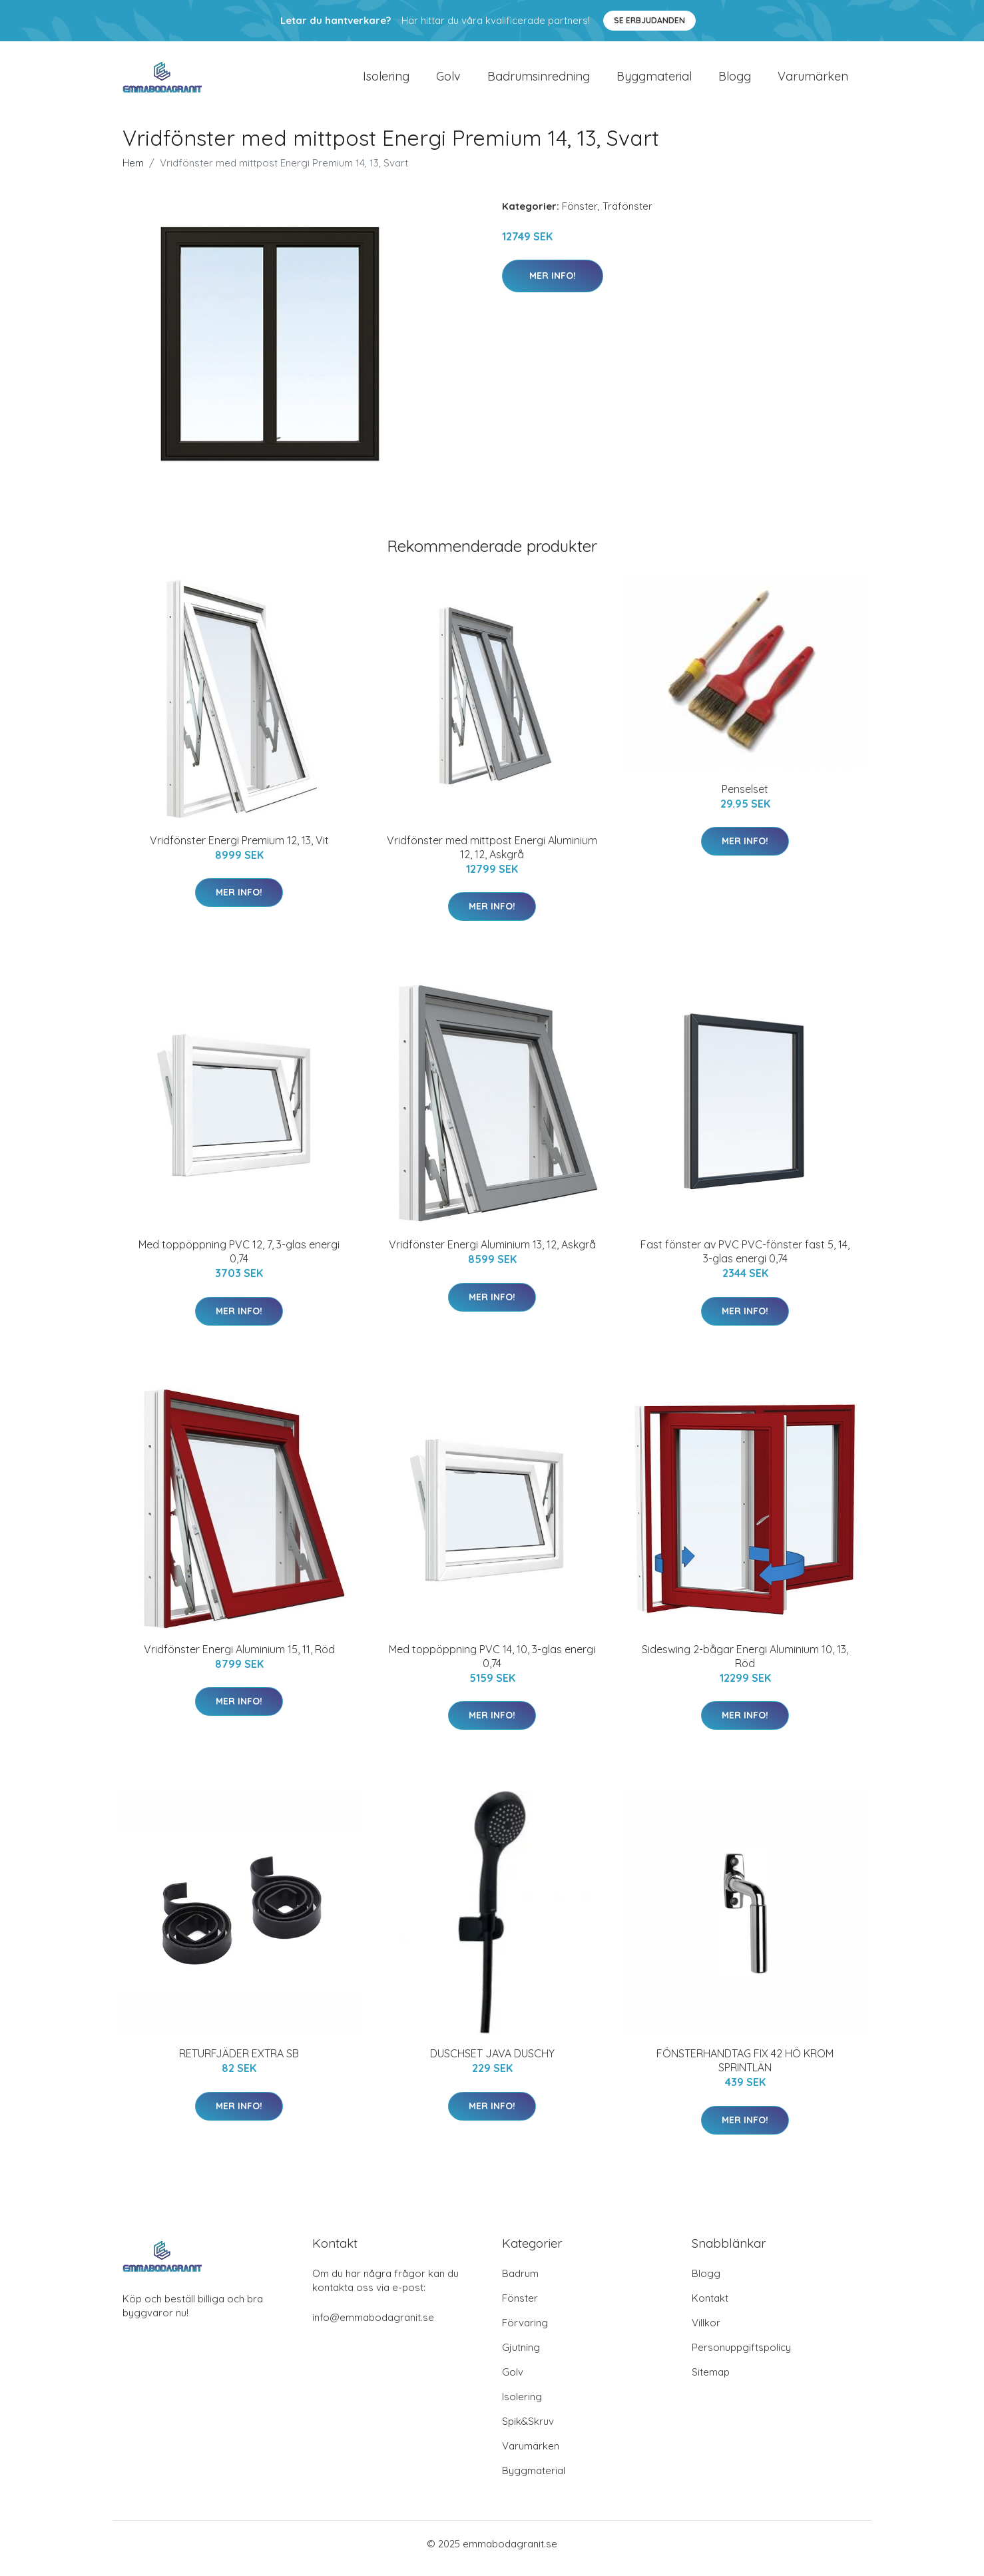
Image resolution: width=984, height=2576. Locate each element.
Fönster (580, 215)
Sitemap (711, 2381)
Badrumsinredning (538, 81)
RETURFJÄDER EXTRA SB (239, 2062)
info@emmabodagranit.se (373, 2326)
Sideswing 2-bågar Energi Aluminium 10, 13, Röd (745, 1665)
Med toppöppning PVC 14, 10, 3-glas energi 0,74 (492, 1665)
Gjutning (521, 2356)
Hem (133, 172)
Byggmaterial (654, 81)
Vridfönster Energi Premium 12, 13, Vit (239, 849)
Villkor (706, 2332)
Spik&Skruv (528, 2430)
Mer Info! (552, 285)
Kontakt (710, 2307)
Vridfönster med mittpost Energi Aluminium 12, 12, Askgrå (492, 856)
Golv (448, 81)
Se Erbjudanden (649, 20)
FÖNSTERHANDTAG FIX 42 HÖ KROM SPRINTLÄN (745, 2069)
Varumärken (813, 81)
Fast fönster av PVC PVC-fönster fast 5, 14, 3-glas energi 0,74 (745, 1260)
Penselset (745, 798)
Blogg (734, 81)
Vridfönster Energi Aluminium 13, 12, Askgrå (492, 1253)
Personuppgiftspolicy (741, 2356)
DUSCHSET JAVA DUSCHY (492, 2062)
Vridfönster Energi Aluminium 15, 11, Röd (239, 1658)
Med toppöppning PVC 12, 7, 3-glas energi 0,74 (239, 1260)
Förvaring (525, 2332)
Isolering (386, 81)
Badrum (520, 2282)
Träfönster (627, 215)
